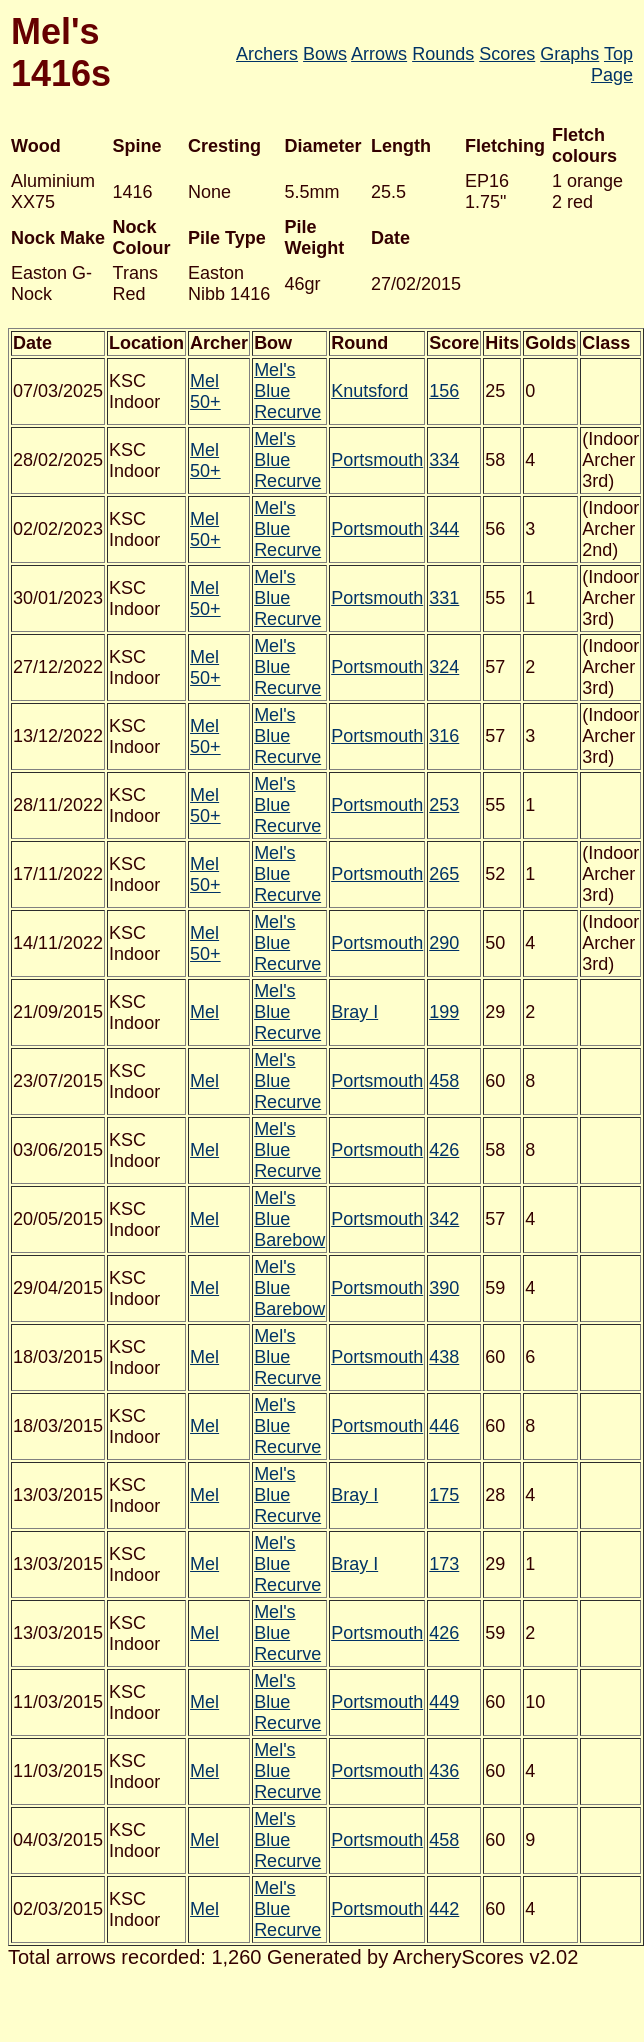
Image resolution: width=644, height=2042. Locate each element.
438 (444, 1357)
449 (444, 1702)
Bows (325, 54)
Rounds (443, 54)
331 (444, 598)
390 (444, 1288)
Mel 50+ (205, 391)
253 (444, 805)
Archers (267, 54)
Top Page (612, 64)
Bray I (354, 1012)
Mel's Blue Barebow (289, 1219)
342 (444, 1219)
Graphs (569, 54)
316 (444, 736)
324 (444, 667)
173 (444, 1564)
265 (444, 874)
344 (444, 529)
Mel (204, 1012)
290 (444, 943)
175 (444, 1495)
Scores (507, 54)
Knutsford (369, 391)
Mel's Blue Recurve (287, 391)
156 (444, 391)
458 (444, 1081)
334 (444, 460)
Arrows (379, 54)
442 (444, 1909)
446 (444, 1426)
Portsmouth (377, 460)
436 (444, 1771)
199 (444, 1012)
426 (444, 1150)
